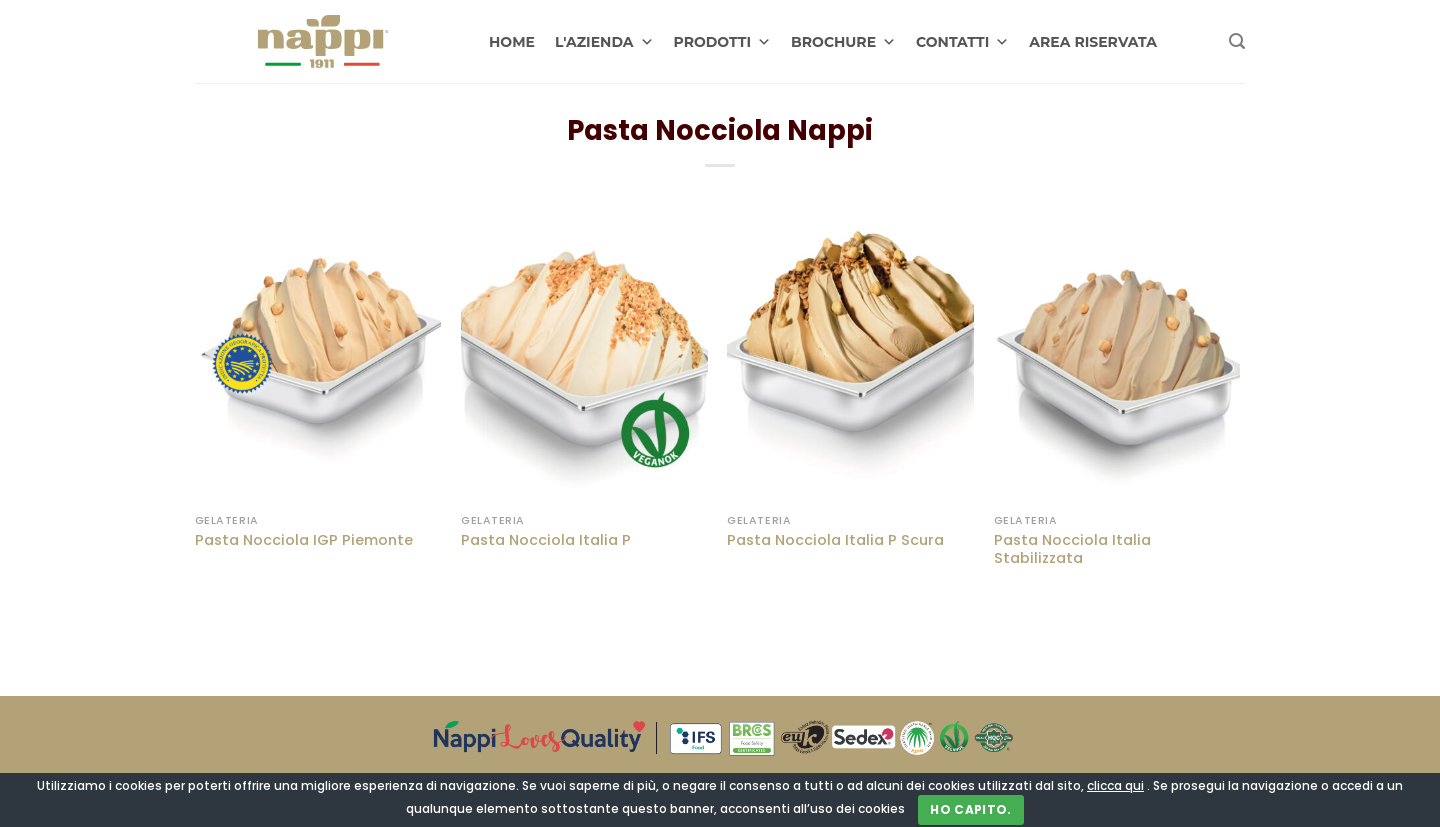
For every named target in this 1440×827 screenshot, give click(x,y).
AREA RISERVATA (1093, 42)
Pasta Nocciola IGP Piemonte (304, 540)
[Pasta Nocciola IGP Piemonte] (318, 355)
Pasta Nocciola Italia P (546, 540)
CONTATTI (962, 42)
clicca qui (1115, 785)
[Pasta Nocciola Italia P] (584, 355)
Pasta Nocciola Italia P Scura (835, 540)
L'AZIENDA (604, 42)
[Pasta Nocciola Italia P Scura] (850, 355)
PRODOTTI (723, 42)
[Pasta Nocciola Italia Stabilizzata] (1117, 355)
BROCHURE (843, 42)
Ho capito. (971, 809)
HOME (512, 42)
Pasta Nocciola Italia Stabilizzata (1072, 549)
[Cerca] (1237, 41)
